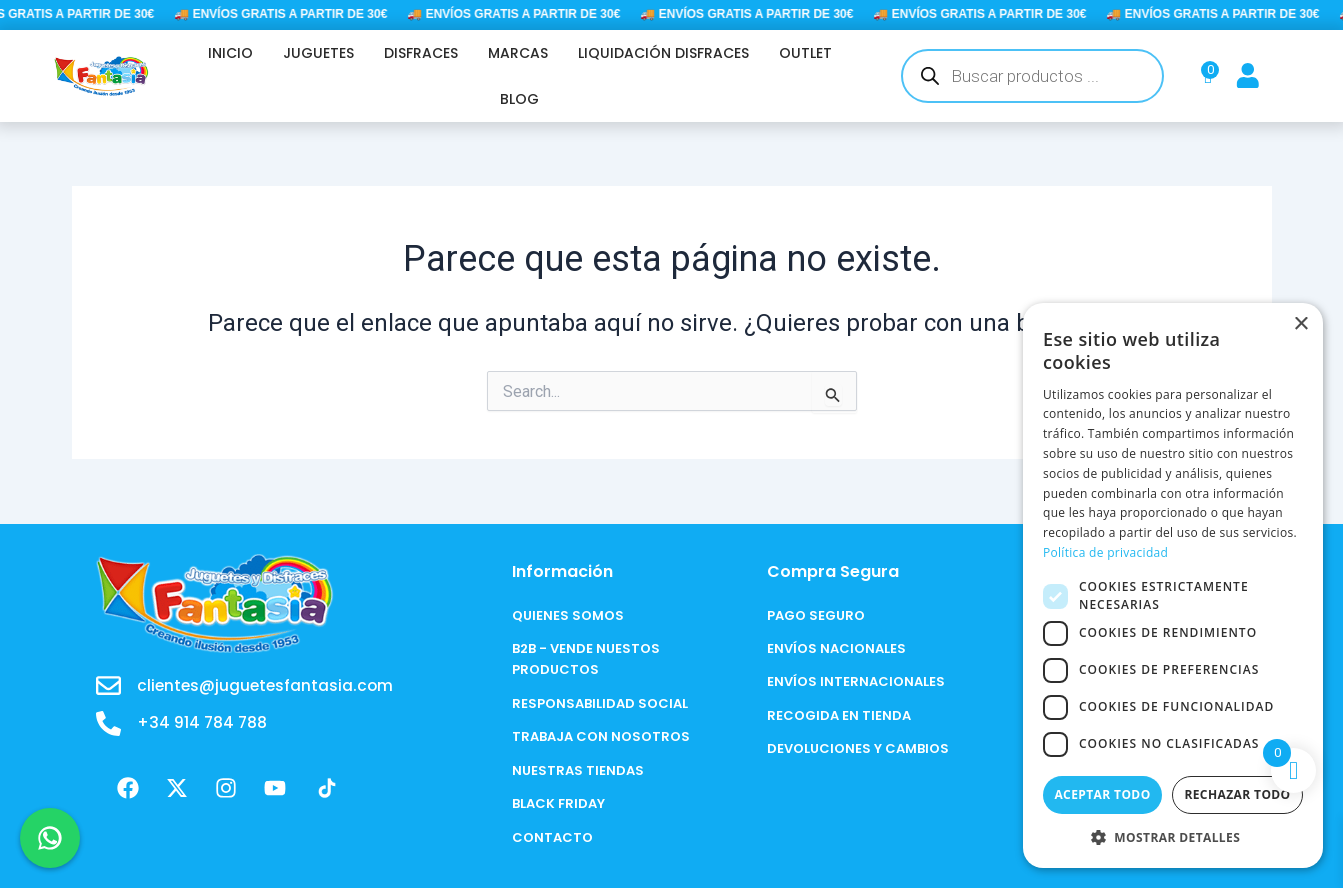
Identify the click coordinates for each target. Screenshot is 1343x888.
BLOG (519, 99)
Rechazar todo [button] (1237, 794)
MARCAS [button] (518, 53)
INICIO (230, 53)
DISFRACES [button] (421, 53)
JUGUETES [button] (318, 53)
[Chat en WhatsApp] (50, 838)
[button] (1173, 837)
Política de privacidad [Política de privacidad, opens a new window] (1105, 552)
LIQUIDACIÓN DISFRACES (663, 53)
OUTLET (805, 53)
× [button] (1300, 324)
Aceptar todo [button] (1102, 794)
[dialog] (1173, 585)
